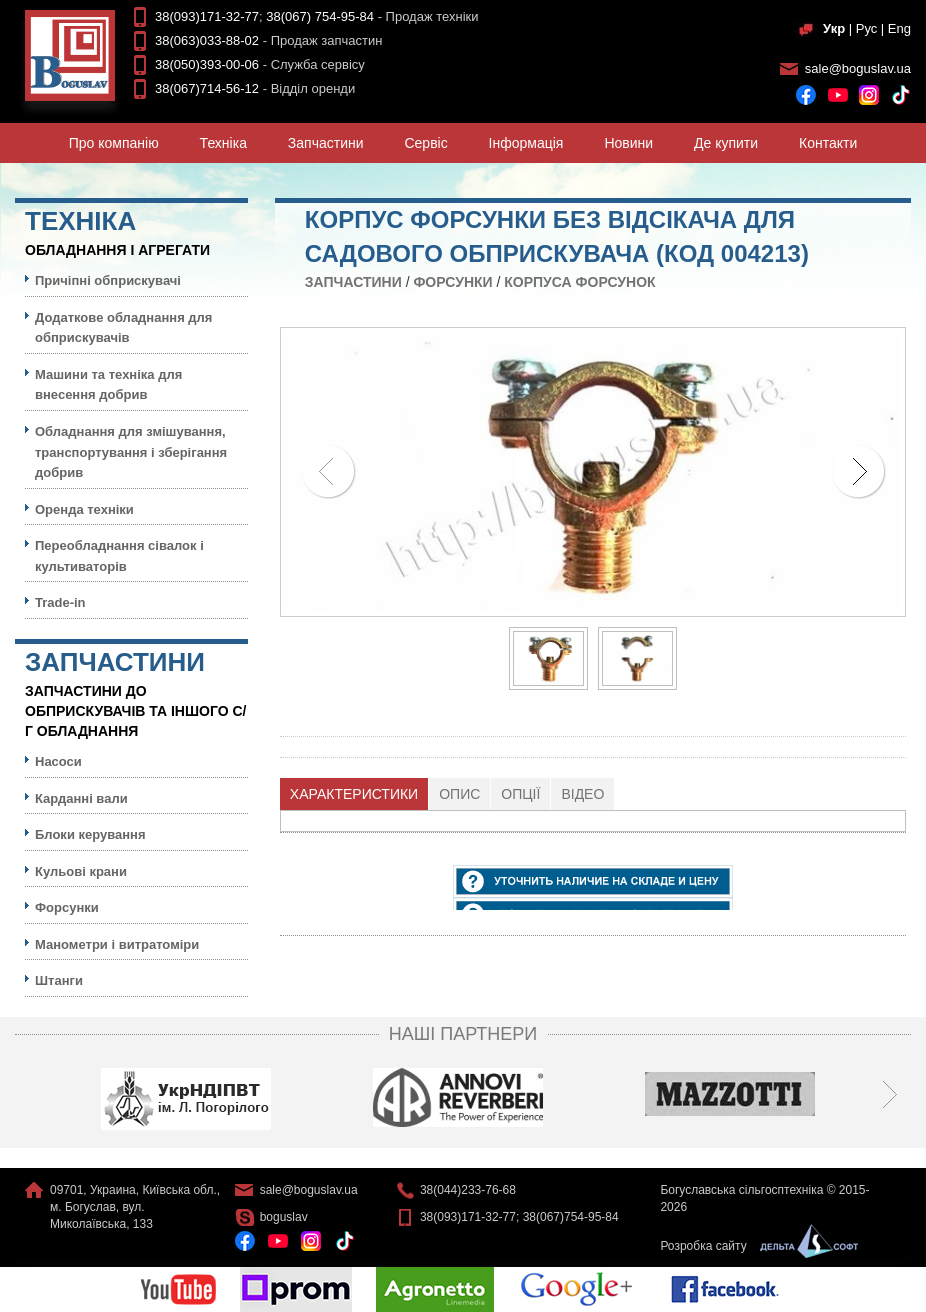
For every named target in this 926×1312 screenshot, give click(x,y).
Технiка (223, 143)
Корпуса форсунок (579, 282)
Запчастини (326, 143)
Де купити (726, 143)
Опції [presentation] (520, 794)
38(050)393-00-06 (207, 64)
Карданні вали (81, 798)
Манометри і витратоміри (117, 944)
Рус (867, 28)
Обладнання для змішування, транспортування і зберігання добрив (131, 452)
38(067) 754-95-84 (320, 16)
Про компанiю (114, 143)
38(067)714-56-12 (207, 88)
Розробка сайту (754, 1246)
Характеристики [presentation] (354, 794)
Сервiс (425, 143)
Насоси (58, 761)
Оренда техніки (84, 509)
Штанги (59, 980)
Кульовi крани (81, 871)
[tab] (354, 794)
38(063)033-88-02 (207, 40)
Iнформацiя (526, 143)
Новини (628, 143)
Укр (834, 28)
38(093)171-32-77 (207, 16)
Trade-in (60, 602)
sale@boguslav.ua (858, 68)
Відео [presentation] (582, 794)
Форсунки (452, 282)
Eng (899, 28)
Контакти (828, 143)
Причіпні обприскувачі (108, 280)
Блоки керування (90, 834)
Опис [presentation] (459, 794)
